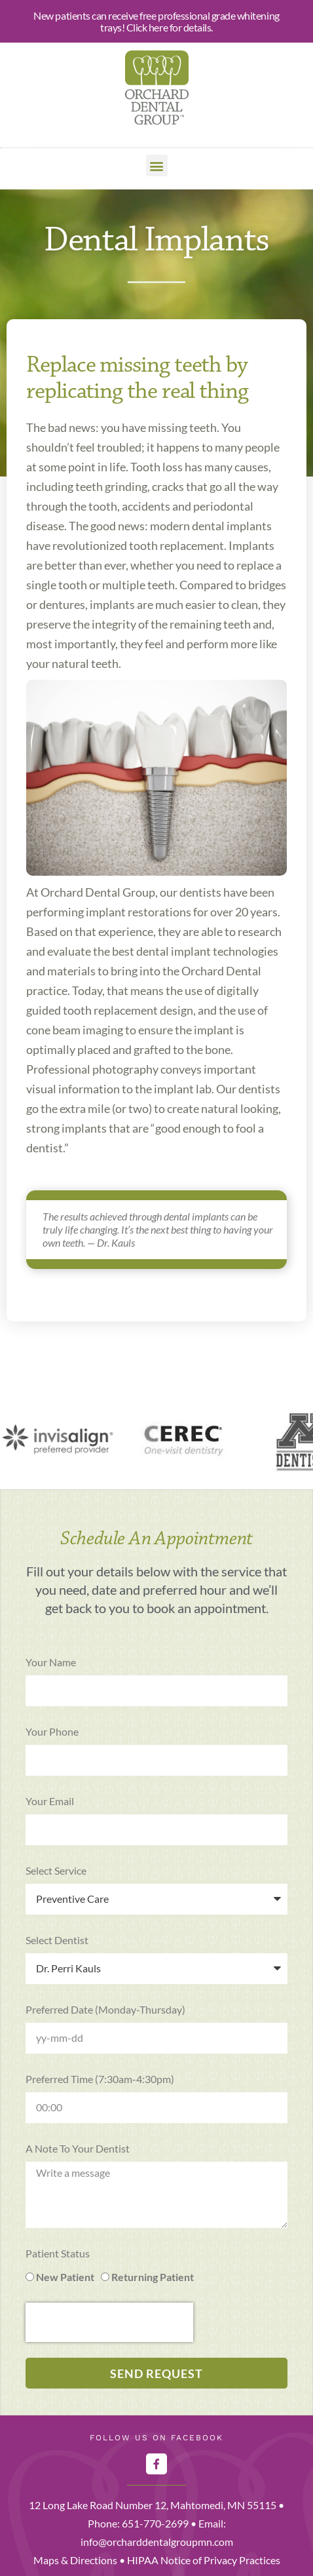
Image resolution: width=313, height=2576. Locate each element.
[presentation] (109, 2322)
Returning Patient (152, 2277)
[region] (156, 1441)
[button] (157, 165)
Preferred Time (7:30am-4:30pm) (100, 2079)
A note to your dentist (78, 2148)
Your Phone (52, 1731)
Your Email (50, 1801)
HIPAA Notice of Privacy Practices (203, 2560)
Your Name (51, 1662)
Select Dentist (57, 1940)
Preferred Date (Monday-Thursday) (105, 2009)
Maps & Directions (75, 2560)
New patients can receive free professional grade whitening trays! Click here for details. (156, 21)
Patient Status (58, 2253)
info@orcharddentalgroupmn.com (157, 2541)
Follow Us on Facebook (156, 2437)
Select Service (56, 1870)
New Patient (65, 2277)
